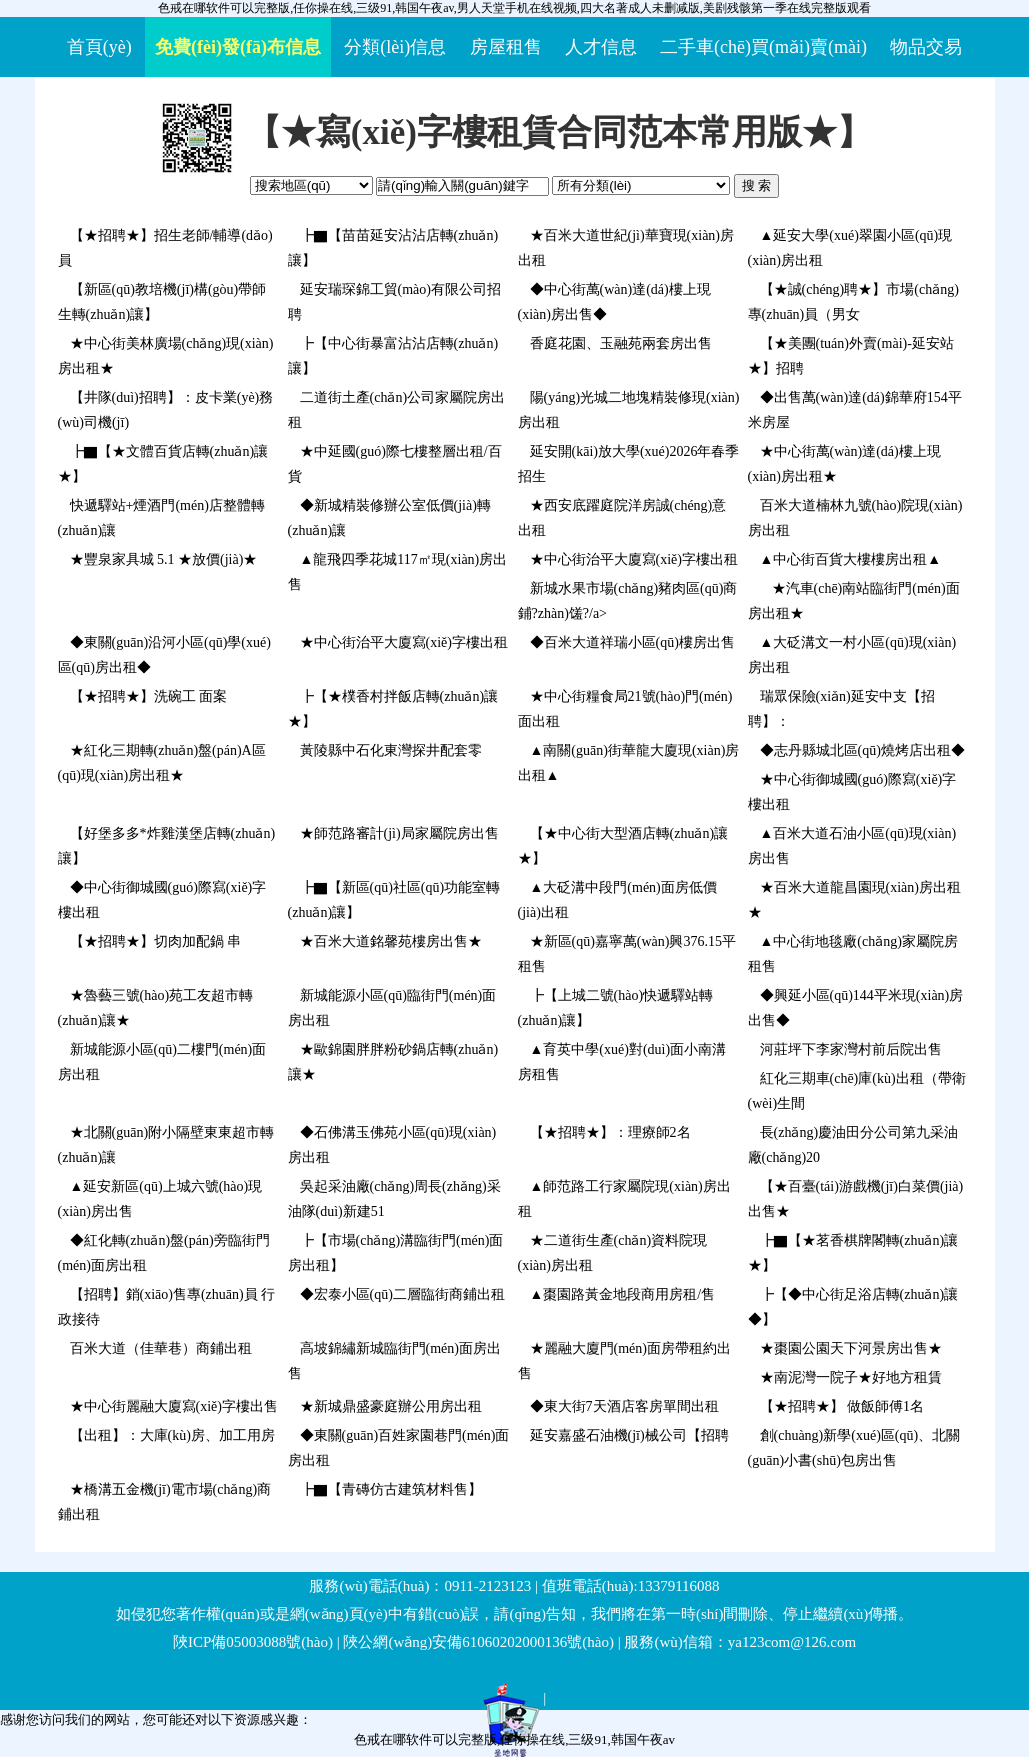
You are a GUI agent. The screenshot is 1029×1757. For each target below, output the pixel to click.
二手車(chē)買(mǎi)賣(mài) (763, 47)
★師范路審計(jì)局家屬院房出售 (399, 833)
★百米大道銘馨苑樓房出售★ (391, 941)
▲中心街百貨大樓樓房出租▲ (851, 559)
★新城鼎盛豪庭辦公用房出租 (391, 1406)
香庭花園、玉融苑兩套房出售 (621, 343)
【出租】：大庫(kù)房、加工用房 (172, 1435)
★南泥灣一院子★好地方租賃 (851, 1377)
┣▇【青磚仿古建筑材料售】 (391, 1489)
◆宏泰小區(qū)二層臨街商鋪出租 (402, 1294)
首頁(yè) (99, 47)
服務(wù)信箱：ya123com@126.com (740, 1642)
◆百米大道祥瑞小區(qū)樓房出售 (632, 642)
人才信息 (601, 47)
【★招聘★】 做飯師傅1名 (842, 1406)
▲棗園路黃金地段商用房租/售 (623, 1294)
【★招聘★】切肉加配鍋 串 (156, 941)
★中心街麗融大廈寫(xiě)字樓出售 (174, 1406)
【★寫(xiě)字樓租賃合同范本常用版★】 (559, 132)
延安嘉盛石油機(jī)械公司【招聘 (629, 1435)
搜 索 (757, 185)
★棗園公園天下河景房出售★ (851, 1348)
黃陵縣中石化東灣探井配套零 (391, 750)
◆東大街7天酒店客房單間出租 (624, 1406)
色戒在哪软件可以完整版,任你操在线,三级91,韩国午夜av (514, 1739)
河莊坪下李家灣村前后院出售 (851, 1049)
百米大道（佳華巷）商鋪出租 (161, 1348)
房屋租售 (506, 47)
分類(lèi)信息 (395, 47)
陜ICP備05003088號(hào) (253, 1642)
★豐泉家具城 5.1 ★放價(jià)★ (164, 559)
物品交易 (926, 47)
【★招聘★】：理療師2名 (610, 1132)
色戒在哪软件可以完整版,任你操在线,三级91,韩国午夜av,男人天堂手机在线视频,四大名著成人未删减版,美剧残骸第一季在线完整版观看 (514, 8)
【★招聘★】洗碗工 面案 (149, 696)
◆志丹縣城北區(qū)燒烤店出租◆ (862, 750)
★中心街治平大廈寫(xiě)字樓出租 (634, 559)
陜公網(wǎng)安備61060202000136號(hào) (478, 1642)
